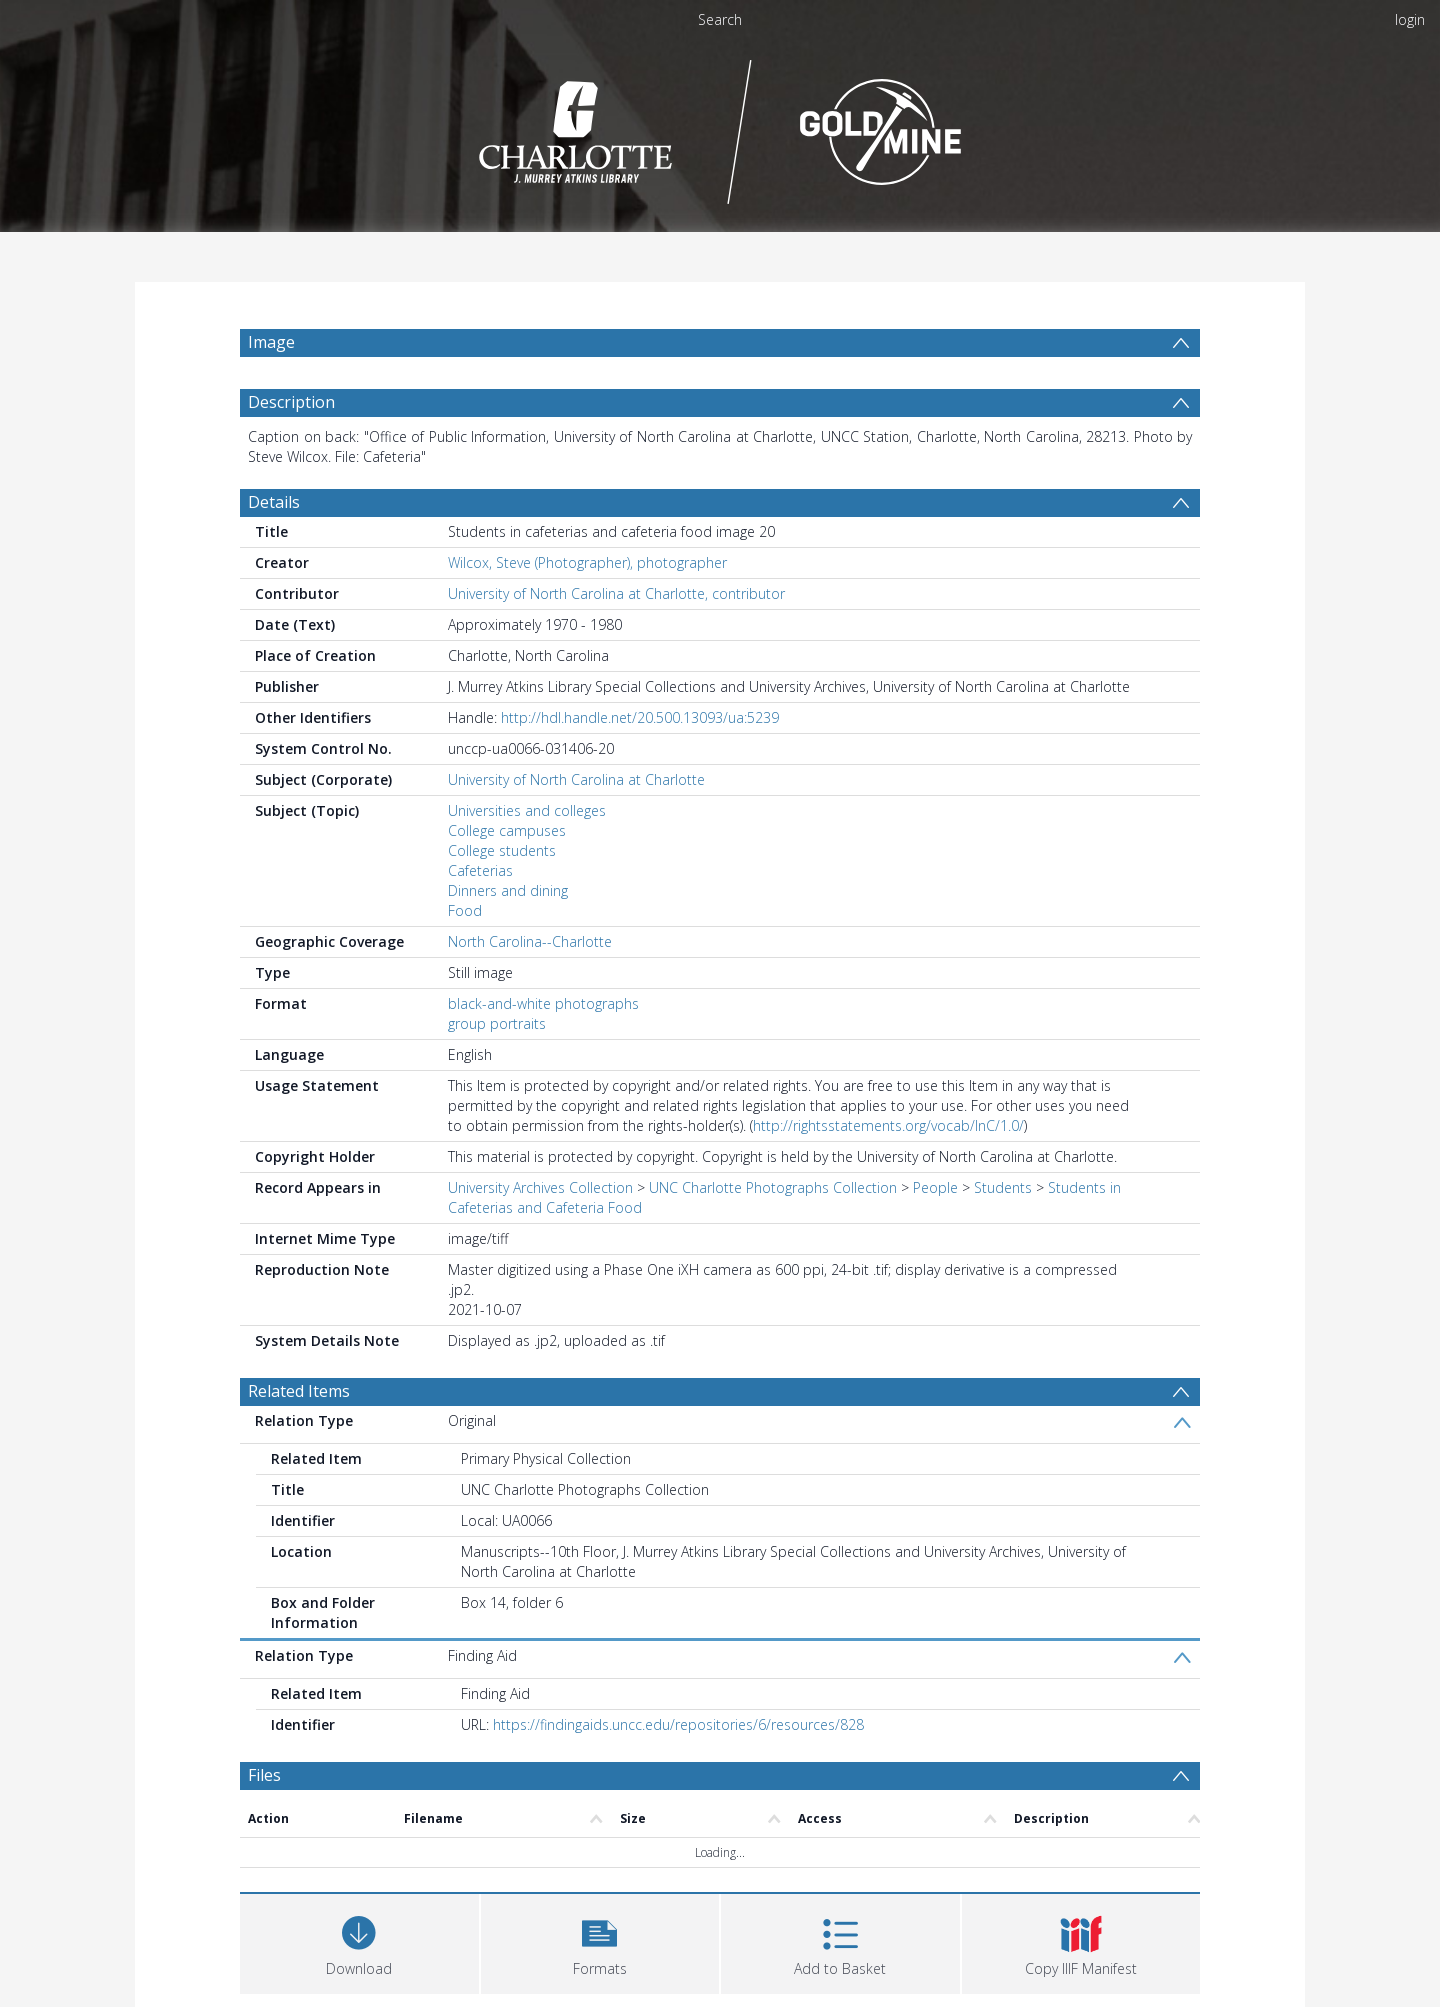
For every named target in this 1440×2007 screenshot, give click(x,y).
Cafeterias (480, 870)
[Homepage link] (720, 126)
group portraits (497, 1023)
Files (264, 1775)
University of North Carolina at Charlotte (576, 779)
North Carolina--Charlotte (530, 941)
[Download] (359, 1941)
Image (271, 342)
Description (291, 402)
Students (1003, 1187)
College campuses (507, 830)
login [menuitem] (1410, 19)
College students (502, 850)
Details (274, 502)
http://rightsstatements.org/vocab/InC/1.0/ (888, 1125)
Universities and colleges (527, 810)
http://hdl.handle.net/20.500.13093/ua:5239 (640, 717)
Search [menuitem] (720, 19)
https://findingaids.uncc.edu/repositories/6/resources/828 (678, 1724)
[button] (600, 1941)
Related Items (299, 1391)
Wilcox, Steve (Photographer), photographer (587, 562)
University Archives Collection (540, 1187)
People (935, 1187)
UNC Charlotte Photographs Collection (773, 1187)
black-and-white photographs (543, 1003)
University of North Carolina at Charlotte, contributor (616, 593)
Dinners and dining (508, 890)
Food (465, 910)
